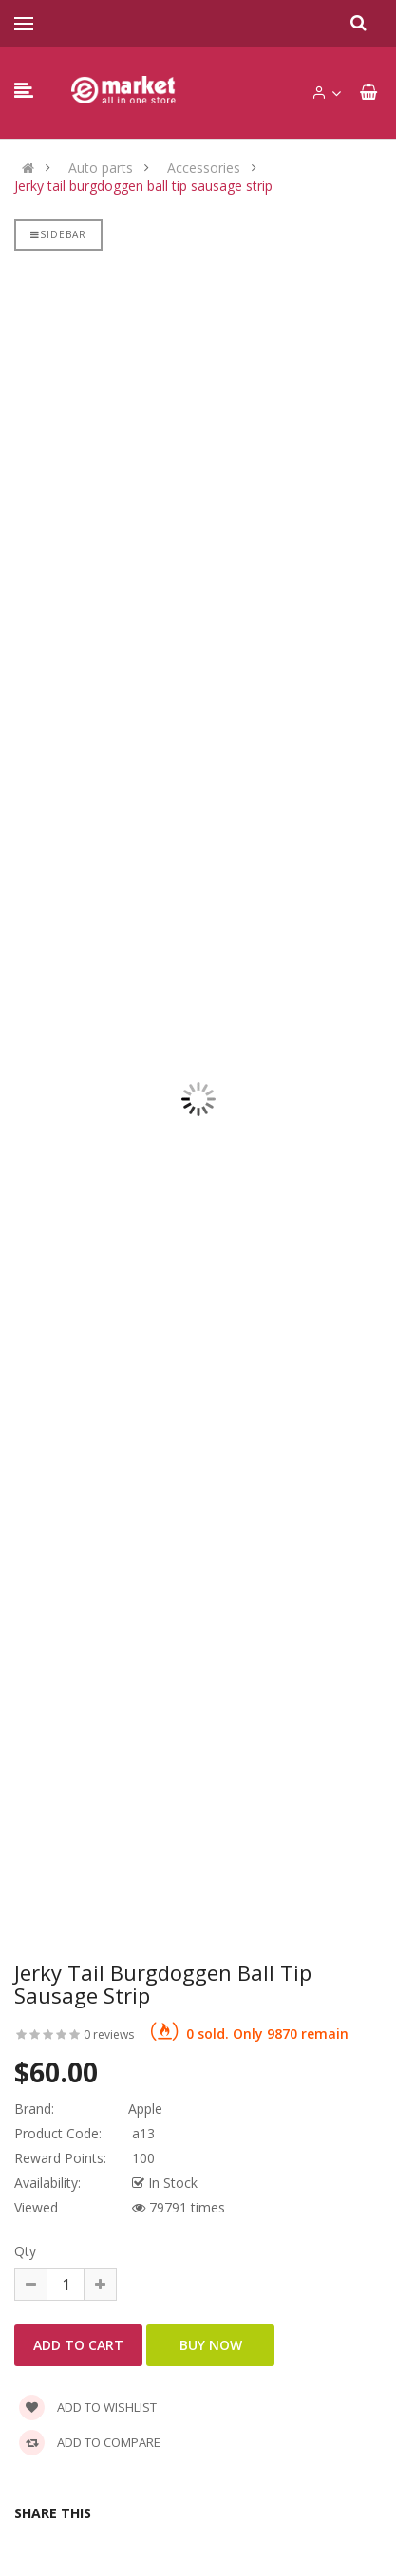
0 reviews (109, 2034)
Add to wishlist (88, 2407)
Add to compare (89, 2442)
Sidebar (58, 234)
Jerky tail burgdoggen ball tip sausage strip (143, 186)
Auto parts (100, 168)
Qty (25, 2251)
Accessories (203, 168)
